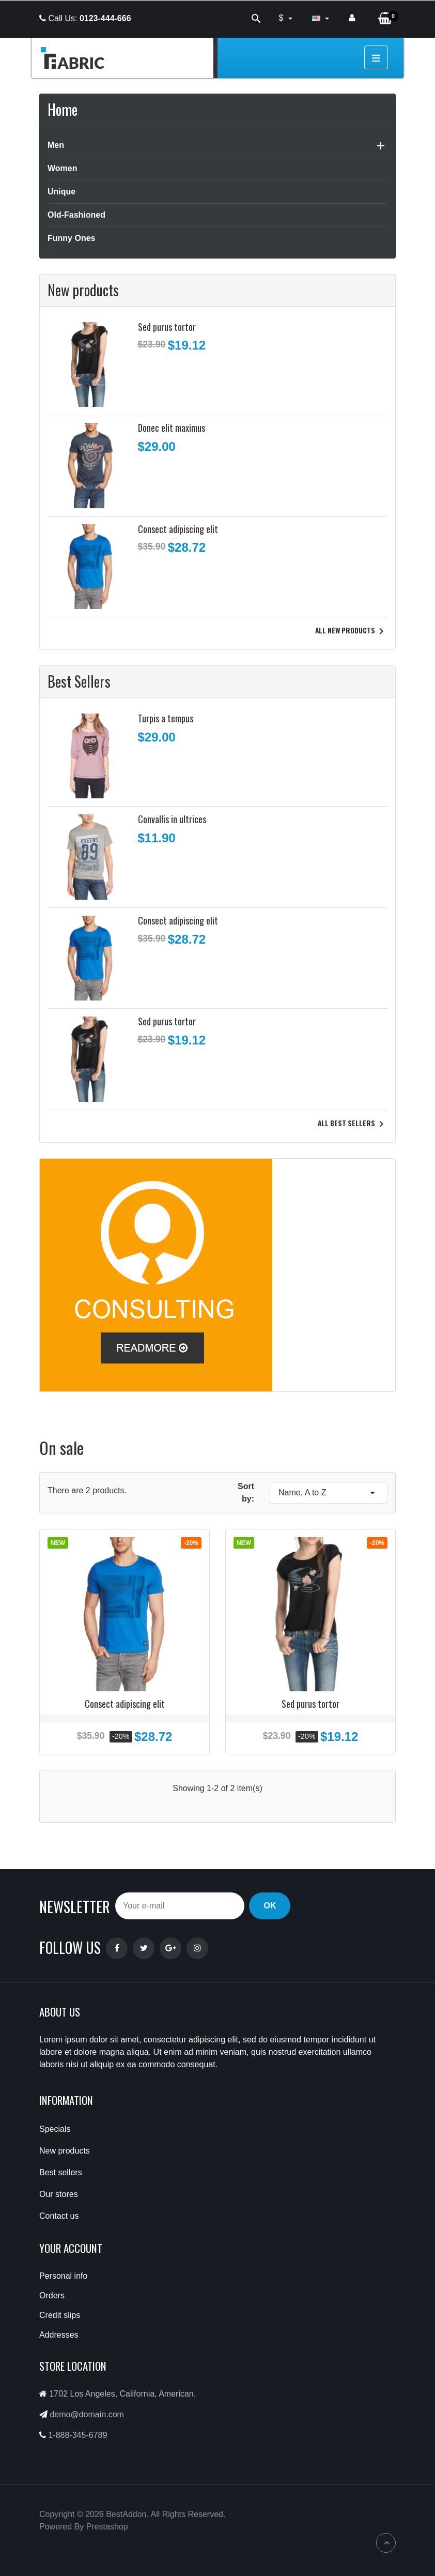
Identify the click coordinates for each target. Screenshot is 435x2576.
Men (56, 145)
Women (62, 168)
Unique (61, 191)
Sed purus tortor (167, 327)
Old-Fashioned (76, 214)
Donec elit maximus (171, 427)
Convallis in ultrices (172, 819)
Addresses (59, 2334)
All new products (351, 631)
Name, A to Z (328, 1493)
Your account (70, 2248)
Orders (52, 2295)
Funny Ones (71, 238)
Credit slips (59, 2315)
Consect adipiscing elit (178, 529)
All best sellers (352, 1124)
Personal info (63, 2275)
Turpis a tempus (165, 718)
